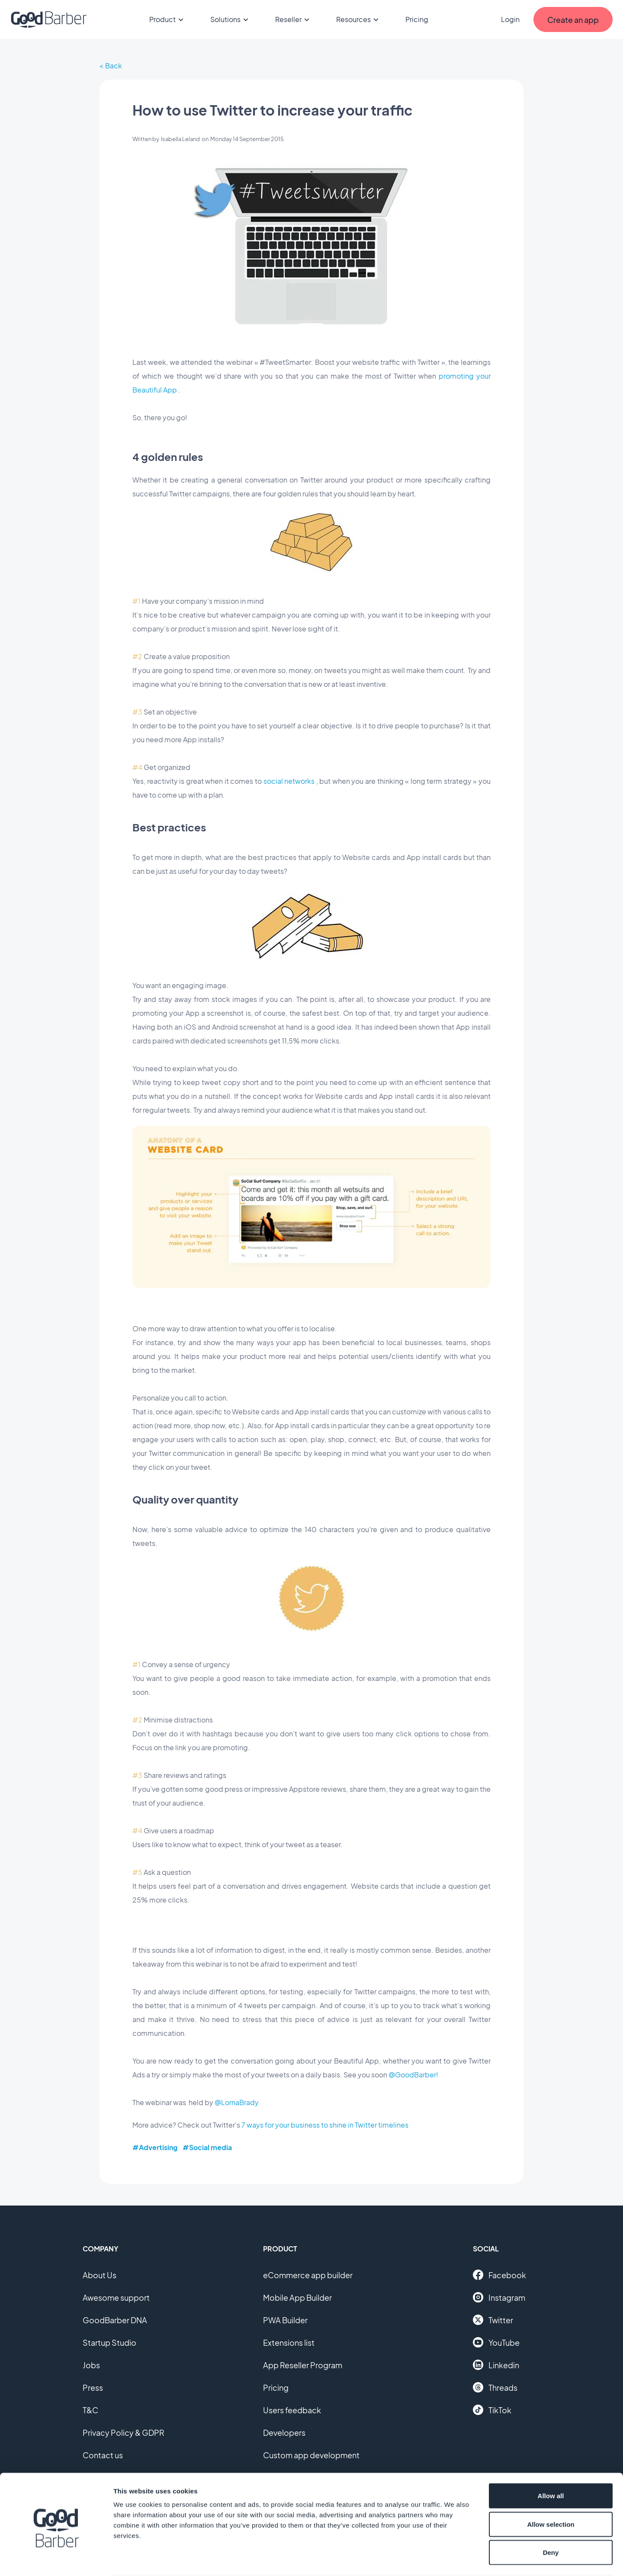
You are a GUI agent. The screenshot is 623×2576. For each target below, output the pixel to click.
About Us (99, 2275)
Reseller (293, 19)
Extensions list (289, 2342)
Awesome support (116, 2297)
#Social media (207, 2147)
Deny (551, 2519)
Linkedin (496, 2365)
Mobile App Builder (297, 2297)
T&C (90, 2410)
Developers (284, 2433)
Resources (358, 19)
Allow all (551, 2462)
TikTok (492, 2410)
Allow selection (550, 2491)
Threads (495, 2387)
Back (113, 65)
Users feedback (292, 2410)
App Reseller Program (302, 2365)
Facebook (499, 2275)
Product (167, 19)
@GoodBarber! (413, 2074)
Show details (454, 2559)
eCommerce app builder (308, 2275)
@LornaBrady (237, 2102)
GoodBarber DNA (115, 2320)
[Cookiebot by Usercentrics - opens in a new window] (56, 2559)
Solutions (230, 19)
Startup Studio (109, 2342)
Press (93, 2387)
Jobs (91, 2365)
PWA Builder (285, 2320)
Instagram (499, 2297)
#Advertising (154, 2147)
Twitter (493, 2320)
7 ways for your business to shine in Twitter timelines (324, 2124)
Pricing (416, 19)
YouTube (496, 2342)
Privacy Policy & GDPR (123, 2433)
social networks (289, 781)
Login (510, 19)
